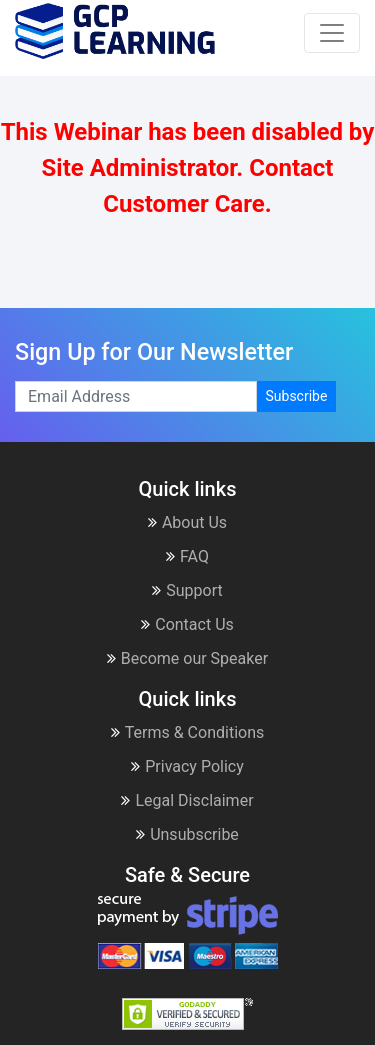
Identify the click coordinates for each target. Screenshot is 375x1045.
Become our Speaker (187, 658)
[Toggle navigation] (332, 33)
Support (187, 590)
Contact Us (187, 624)
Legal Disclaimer (187, 800)
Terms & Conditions (188, 732)
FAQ (187, 556)
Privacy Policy (187, 766)
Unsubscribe (187, 834)
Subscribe (297, 396)
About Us (187, 522)
